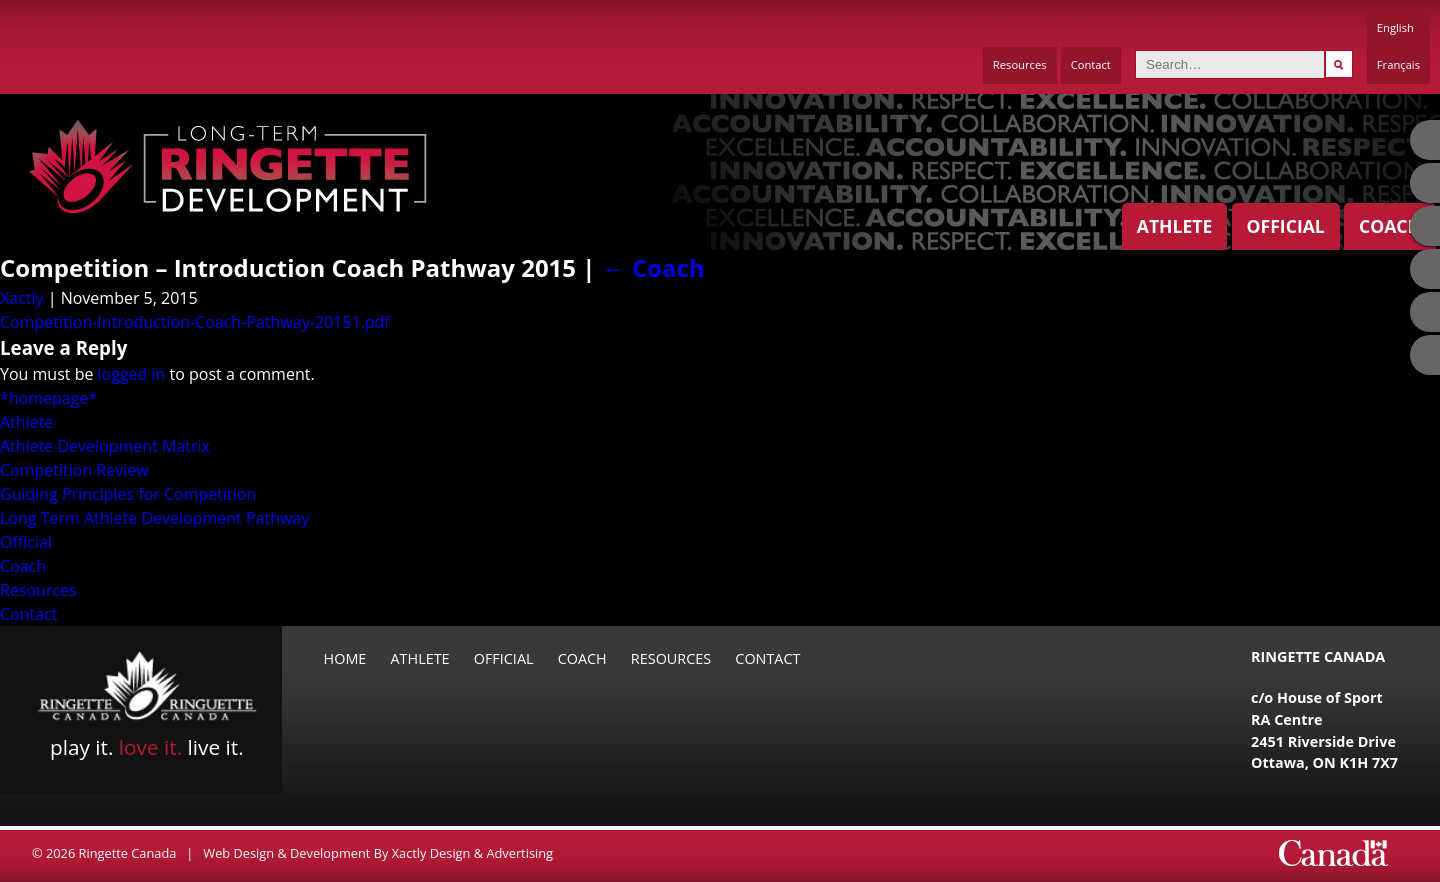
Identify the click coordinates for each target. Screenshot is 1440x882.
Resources (1020, 64)
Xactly (22, 298)
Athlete (1175, 226)
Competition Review (74, 470)
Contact (1091, 64)
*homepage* (48, 398)
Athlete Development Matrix (105, 446)
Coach (1390, 226)
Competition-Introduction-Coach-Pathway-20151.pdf (195, 322)
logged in (132, 374)
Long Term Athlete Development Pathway (154, 518)
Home (345, 658)
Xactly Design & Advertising (472, 853)
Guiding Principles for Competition (128, 494)
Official (1286, 226)
